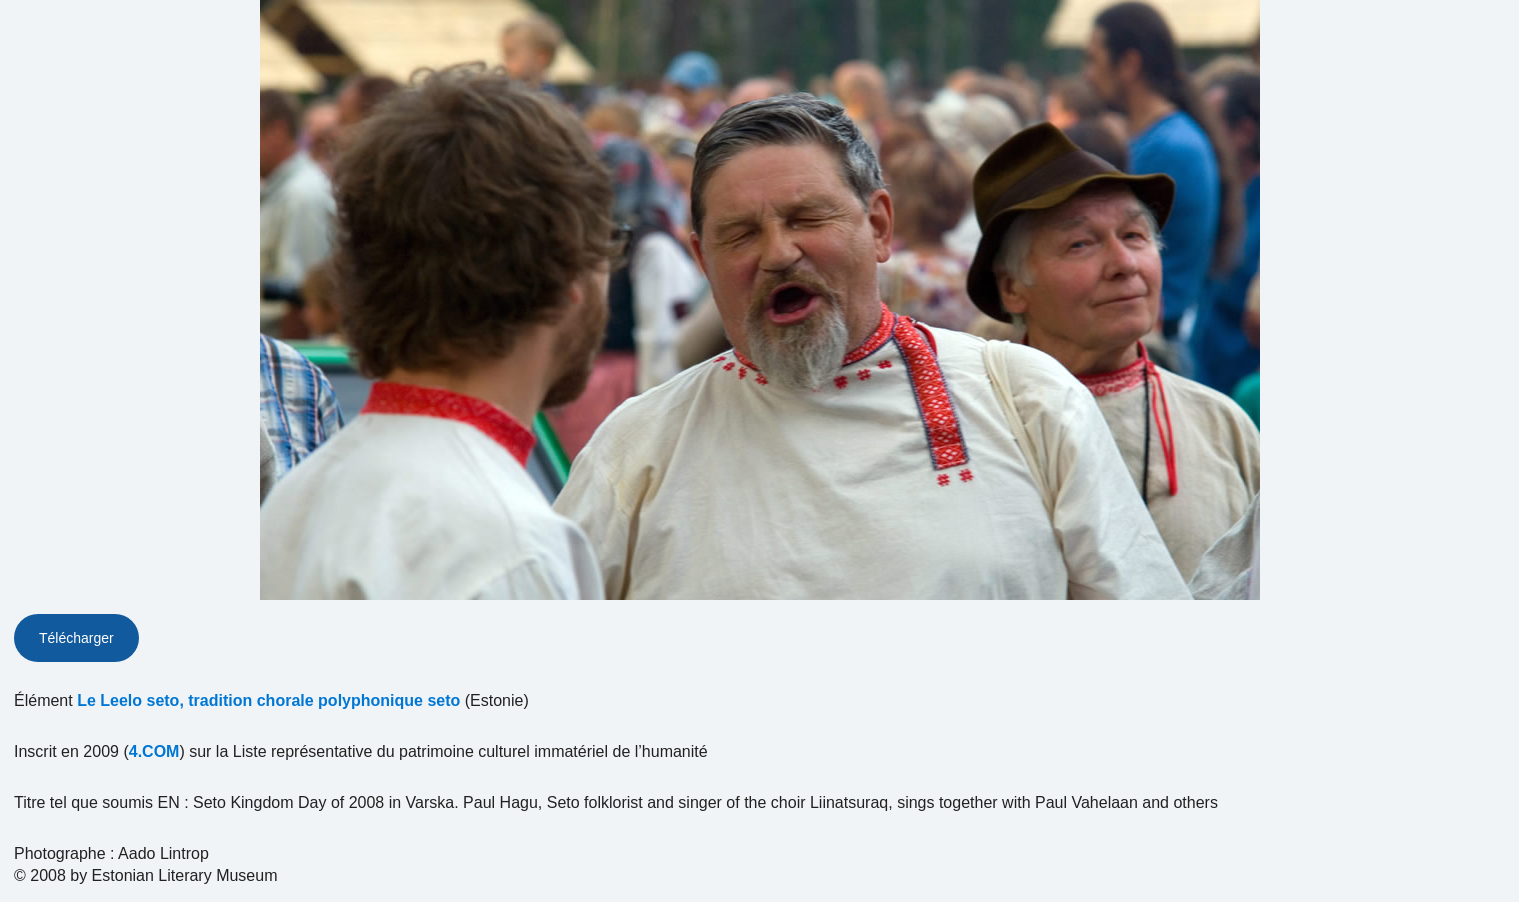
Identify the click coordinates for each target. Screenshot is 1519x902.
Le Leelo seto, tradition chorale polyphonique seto (268, 700)
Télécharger (76, 638)
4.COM (154, 751)
